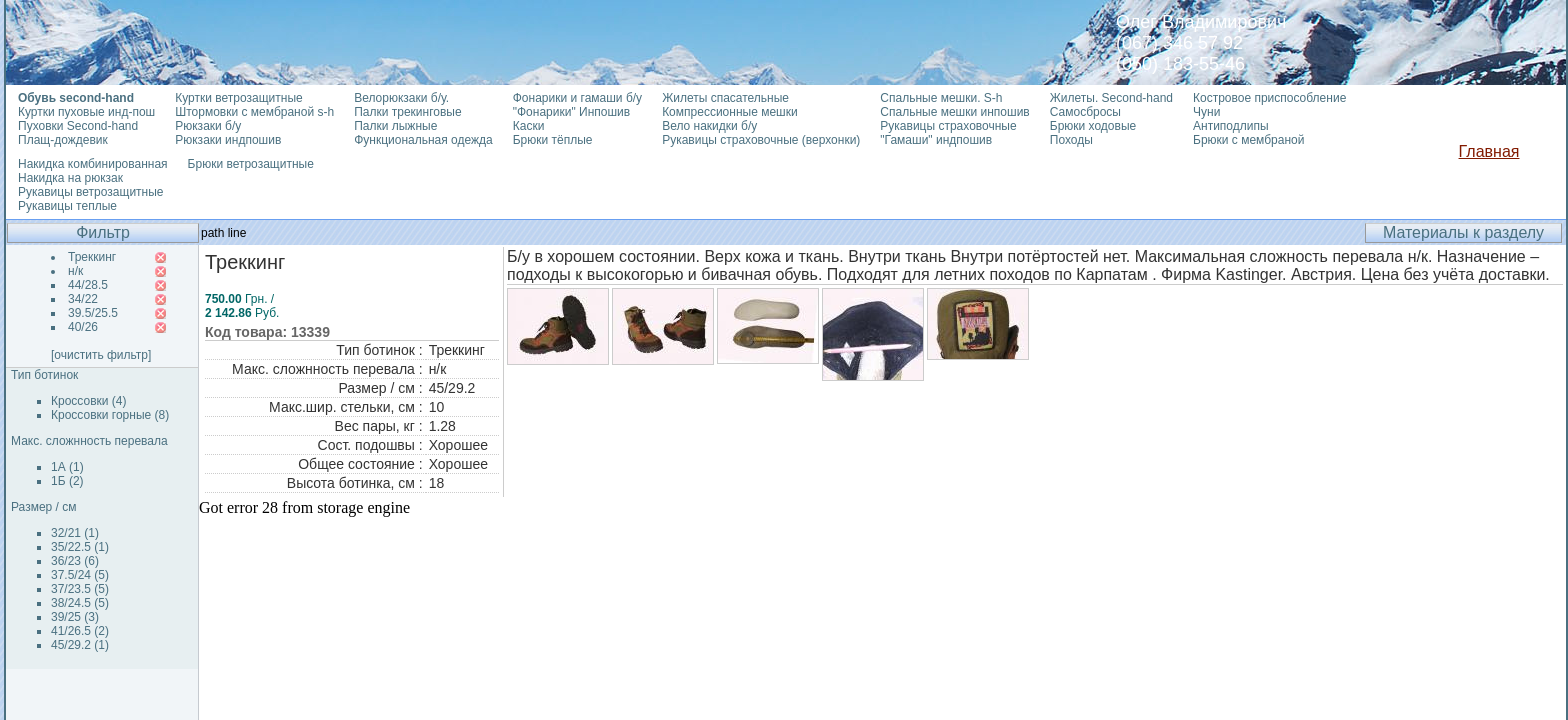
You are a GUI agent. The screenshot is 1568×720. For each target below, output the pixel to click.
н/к (75, 271)
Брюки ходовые (1093, 126)
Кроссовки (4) (88, 401)
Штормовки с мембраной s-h (254, 112)
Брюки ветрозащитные (251, 164)
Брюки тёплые (553, 140)
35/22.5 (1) (80, 547)
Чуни (1206, 112)
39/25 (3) (75, 617)
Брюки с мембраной (1248, 140)
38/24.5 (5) (80, 603)
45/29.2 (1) (80, 645)
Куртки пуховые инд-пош (86, 112)
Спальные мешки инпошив (954, 112)
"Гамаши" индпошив (936, 140)
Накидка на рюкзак (70, 178)
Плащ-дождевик (63, 140)
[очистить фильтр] (101, 355)
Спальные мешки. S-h (941, 98)
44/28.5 (88, 285)
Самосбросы (1085, 112)
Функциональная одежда (423, 140)
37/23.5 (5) (80, 589)
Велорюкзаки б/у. (401, 98)
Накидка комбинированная (93, 164)
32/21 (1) (75, 533)
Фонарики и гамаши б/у (577, 98)
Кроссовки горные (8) (110, 415)
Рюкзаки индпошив (228, 140)
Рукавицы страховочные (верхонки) (761, 140)
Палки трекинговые (407, 112)
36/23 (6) (75, 561)
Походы (1071, 140)
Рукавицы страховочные (948, 126)
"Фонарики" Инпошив (571, 112)
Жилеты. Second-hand (1111, 98)
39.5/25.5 (93, 313)
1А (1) (67, 467)
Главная (1489, 151)
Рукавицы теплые (67, 206)
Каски (529, 126)
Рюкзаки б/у (208, 126)
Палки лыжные (395, 126)
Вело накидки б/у (709, 126)
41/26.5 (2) (80, 631)
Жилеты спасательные (725, 98)
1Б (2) (67, 481)
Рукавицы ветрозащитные (91, 192)
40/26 (83, 327)
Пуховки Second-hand (78, 126)
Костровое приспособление (1269, 98)
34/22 (83, 299)
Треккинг (92, 257)
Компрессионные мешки (730, 112)
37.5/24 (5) (80, 575)
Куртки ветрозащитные (238, 98)
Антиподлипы (1231, 126)
